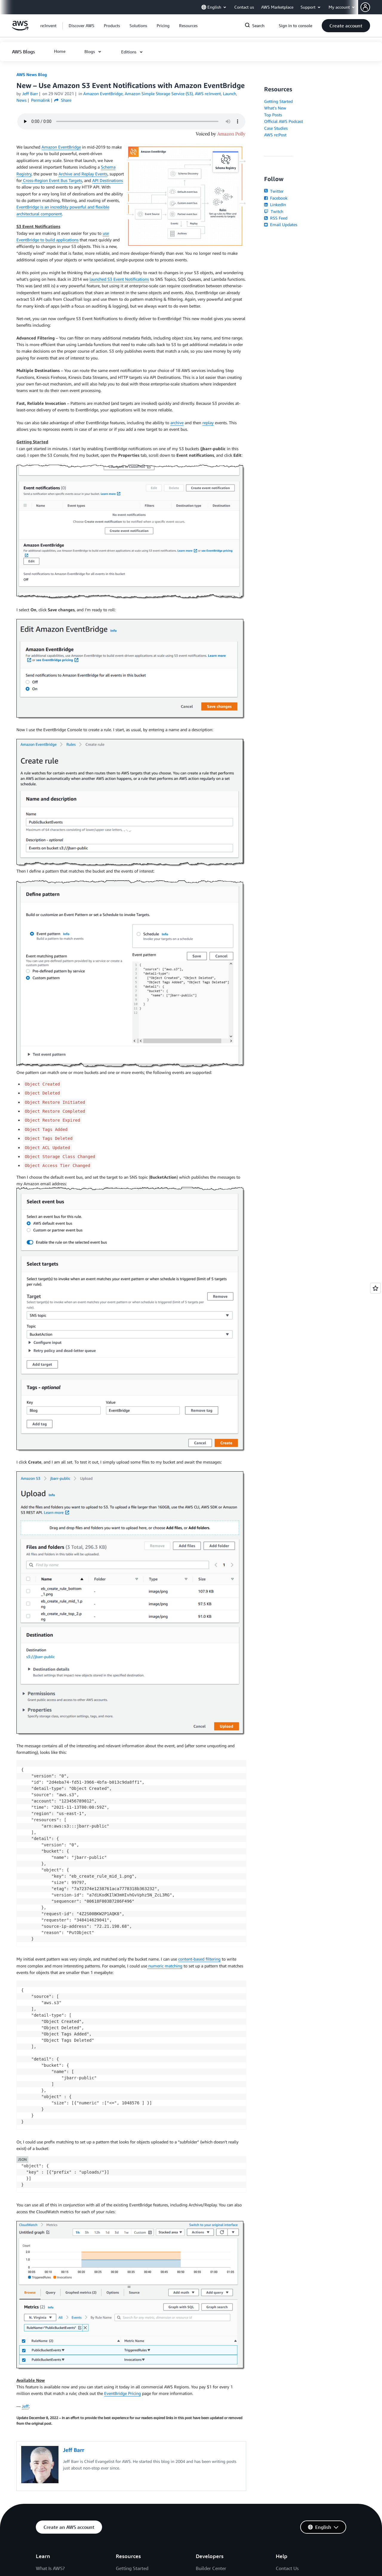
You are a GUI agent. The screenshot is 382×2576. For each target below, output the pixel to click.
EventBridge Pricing (122, 2393)
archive (177, 422)
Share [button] (62, 100)
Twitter (274, 191)
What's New (275, 107)
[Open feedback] (375, 1288)
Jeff (25, 2406)
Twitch (273, 211)
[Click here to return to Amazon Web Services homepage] (20, 28)
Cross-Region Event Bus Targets (52, 180)
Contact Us (287, 2568)
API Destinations (107, 180)
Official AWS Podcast (283, 121)
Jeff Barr (30, 93)
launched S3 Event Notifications (119, 279)
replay (208, 422)
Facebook (275, 197)
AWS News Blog (31, 74)
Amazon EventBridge (61, 146)
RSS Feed (275, 217)
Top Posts (273, 114)
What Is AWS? (50, 2568)
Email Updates (280, 224)
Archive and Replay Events (82, 173)
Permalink (40, 100)
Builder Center (211, 2568)
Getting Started (278, 101)
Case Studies (276, 128)
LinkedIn (275, 204)
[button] (371, 7)
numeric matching (164, 1965)
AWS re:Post (275, 134)
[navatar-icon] (365, 7)
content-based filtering (199, 1958)
